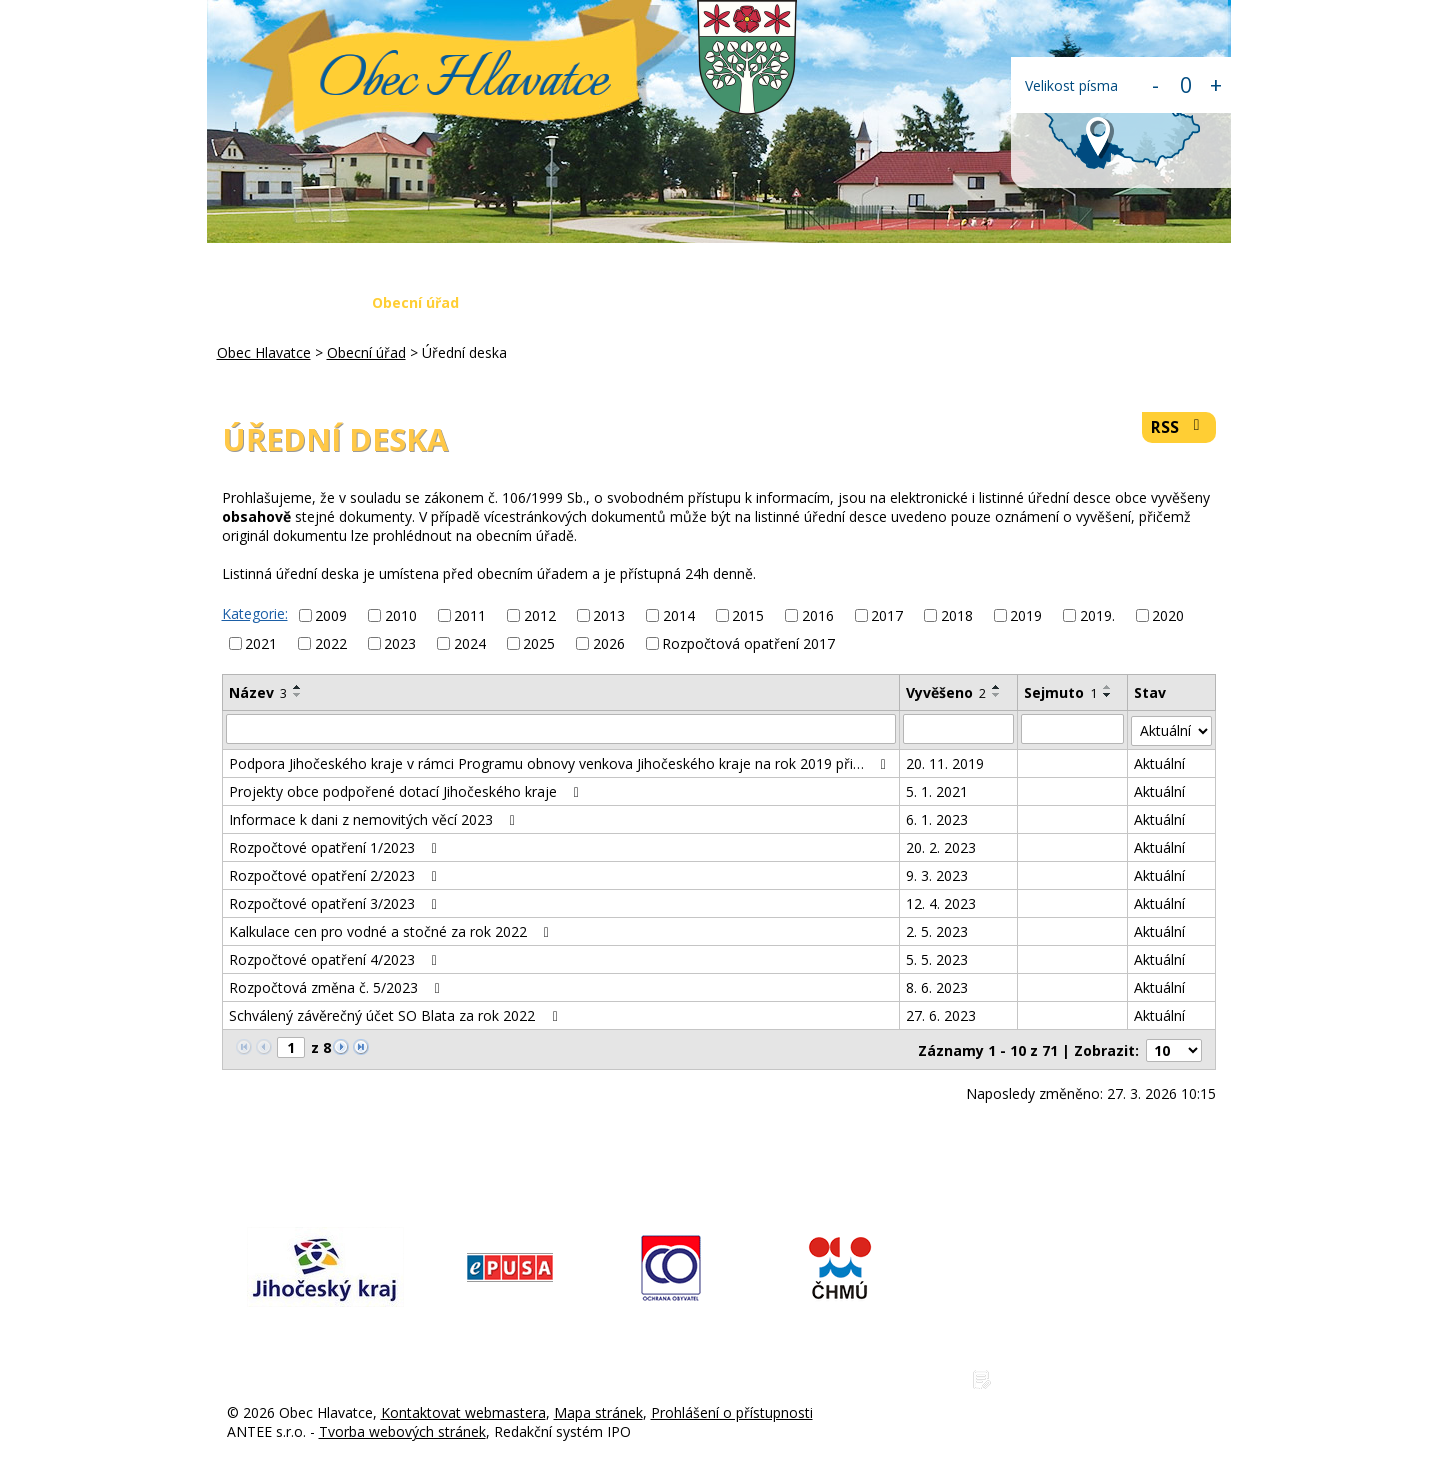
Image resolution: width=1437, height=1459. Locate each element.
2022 (331, 643)
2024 (470, 643)
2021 (261, 643)
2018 (957, 615)
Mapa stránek (598, 1408)
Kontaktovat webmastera (463, 1408)
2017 (887, 615)
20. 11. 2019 (946, 761)
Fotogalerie (844, 302)
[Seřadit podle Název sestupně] (298, 695)
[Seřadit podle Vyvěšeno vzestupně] (998, 687)
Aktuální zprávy (555, 302)
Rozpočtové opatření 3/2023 (336, 901)
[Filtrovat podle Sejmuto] (1072, 729)
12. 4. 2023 (942, 901)
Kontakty (1091, 302)
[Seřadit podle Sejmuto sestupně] (1108, 695)
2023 (400, 643)
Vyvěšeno (947, 692)
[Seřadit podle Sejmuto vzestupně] (1108, 687)
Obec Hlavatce (463, 82)
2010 (401, 615)
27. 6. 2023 (942, 1013)
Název (258, 692)
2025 (539, 643)
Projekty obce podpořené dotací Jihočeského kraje (407, 789)
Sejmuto (1060, 692)
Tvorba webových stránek (402, 1427)
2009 (331, 615)
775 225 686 (1042, 1276)
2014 (679, 615)
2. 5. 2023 (938, 929)
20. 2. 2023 (942, 845)
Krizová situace (707, 302)
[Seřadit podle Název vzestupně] (298, 687)
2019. (1097, 615)
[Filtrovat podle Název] (561, 729)
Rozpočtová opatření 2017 (748, 643)
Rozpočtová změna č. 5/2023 (338, 985)
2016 (818, 615)
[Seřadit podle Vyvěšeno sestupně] (998, 695)
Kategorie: (255, 613)
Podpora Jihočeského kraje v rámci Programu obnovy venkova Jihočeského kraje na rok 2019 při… (561, 761)
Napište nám (972, 302)
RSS (1178, 427)
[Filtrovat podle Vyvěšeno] (959, 729)
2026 (609, 643)
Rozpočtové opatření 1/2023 (336, 845)
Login (1185, 302)
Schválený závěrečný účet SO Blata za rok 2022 (396, 1013)
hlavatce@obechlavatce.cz (1087, 1309)
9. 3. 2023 (938, 873)
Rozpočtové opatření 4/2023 (336, 957)
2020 (1168, 615)
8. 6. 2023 (938, 985)
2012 (540, 615)
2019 (1026, 615)
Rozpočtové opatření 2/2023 (336, 873)
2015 (748, 615)
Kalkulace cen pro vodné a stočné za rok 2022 (392, 929)
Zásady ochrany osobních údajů (1105, 1375)
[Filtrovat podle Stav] (1171, 729)
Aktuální (1159, 761)
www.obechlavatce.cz (1071, 1342)
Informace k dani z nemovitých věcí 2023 (375, 817)
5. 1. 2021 (938, 789)
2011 (470, 615)
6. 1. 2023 (938, 817)
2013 (609, 615)
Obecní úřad (415, 302)
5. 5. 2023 (938, 957)
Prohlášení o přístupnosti (732, 1408)
